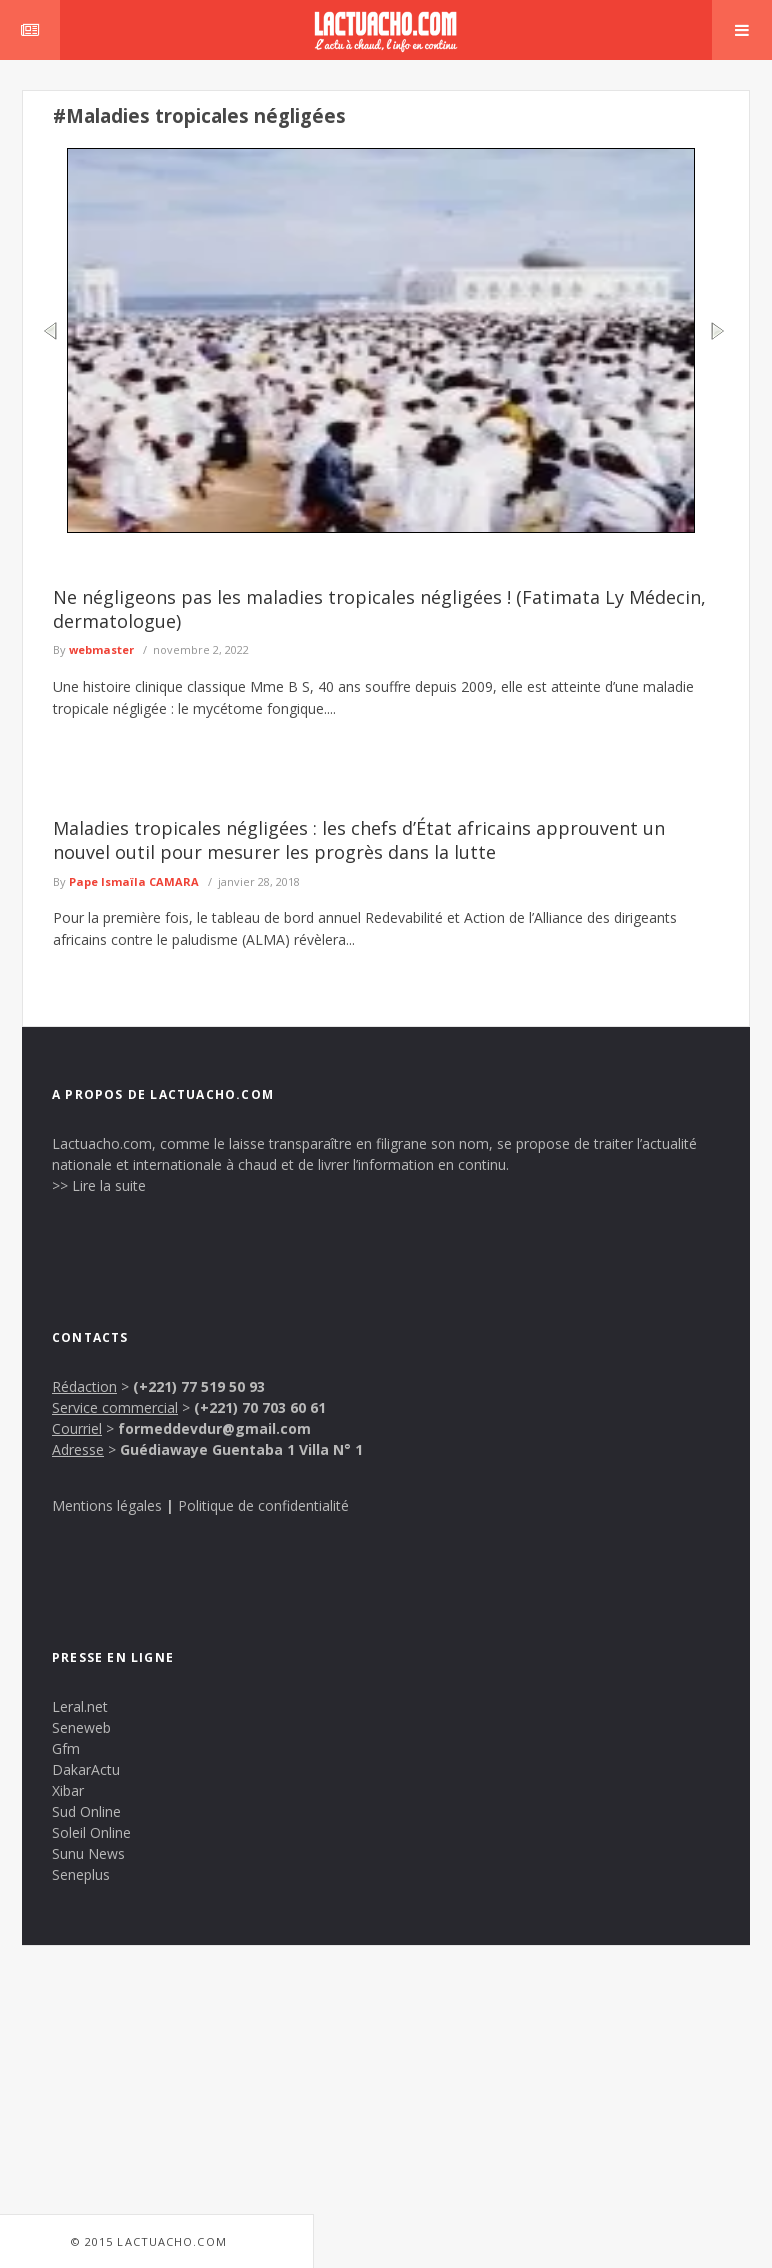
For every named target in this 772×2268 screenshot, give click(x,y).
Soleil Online (91, 1832)
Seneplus (81, 1874)
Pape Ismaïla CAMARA (134, 881)
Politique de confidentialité (263, 1505)
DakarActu (86, 1769)
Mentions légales (107, 1505)
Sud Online (86, 1811)
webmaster (101, 649)
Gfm (66, 1748)
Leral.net (80, 1706)
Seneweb (81, 1727)
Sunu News (88, 1853)
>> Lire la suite (99, 1185)
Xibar (68, 1790)
